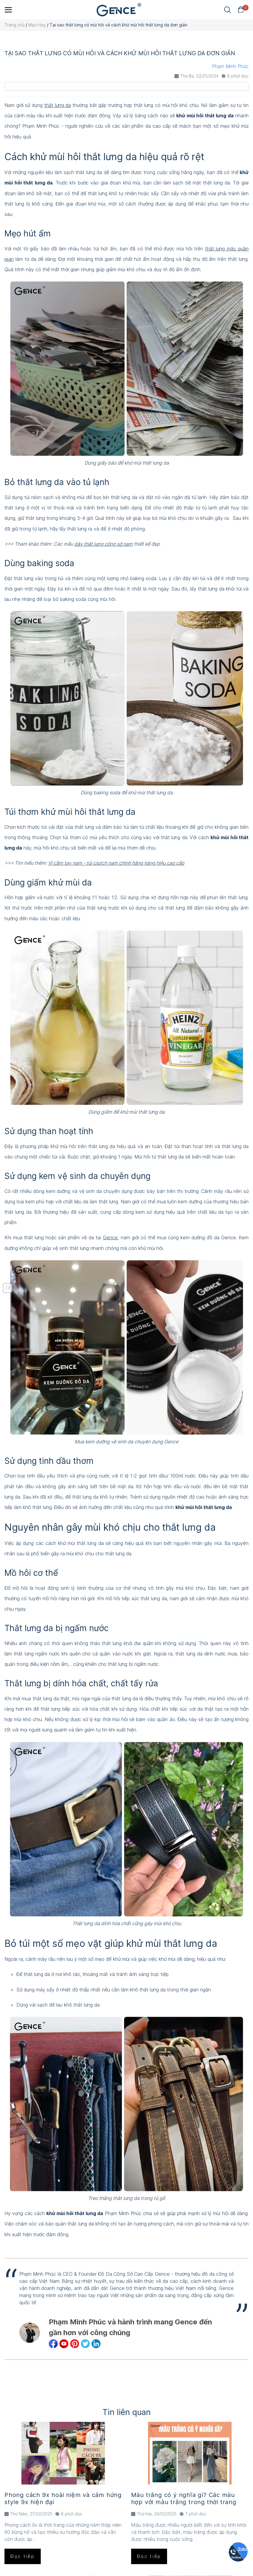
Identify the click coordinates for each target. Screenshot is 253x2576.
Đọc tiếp (22, 2556)
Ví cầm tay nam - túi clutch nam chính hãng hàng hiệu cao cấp (116, 863)
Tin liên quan (127, 2412)
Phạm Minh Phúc (230, 66)
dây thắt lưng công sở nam (103, 544)
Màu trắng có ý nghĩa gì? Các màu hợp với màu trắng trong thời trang (183, 2498)
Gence (110, 1237)
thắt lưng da (57, 105)
